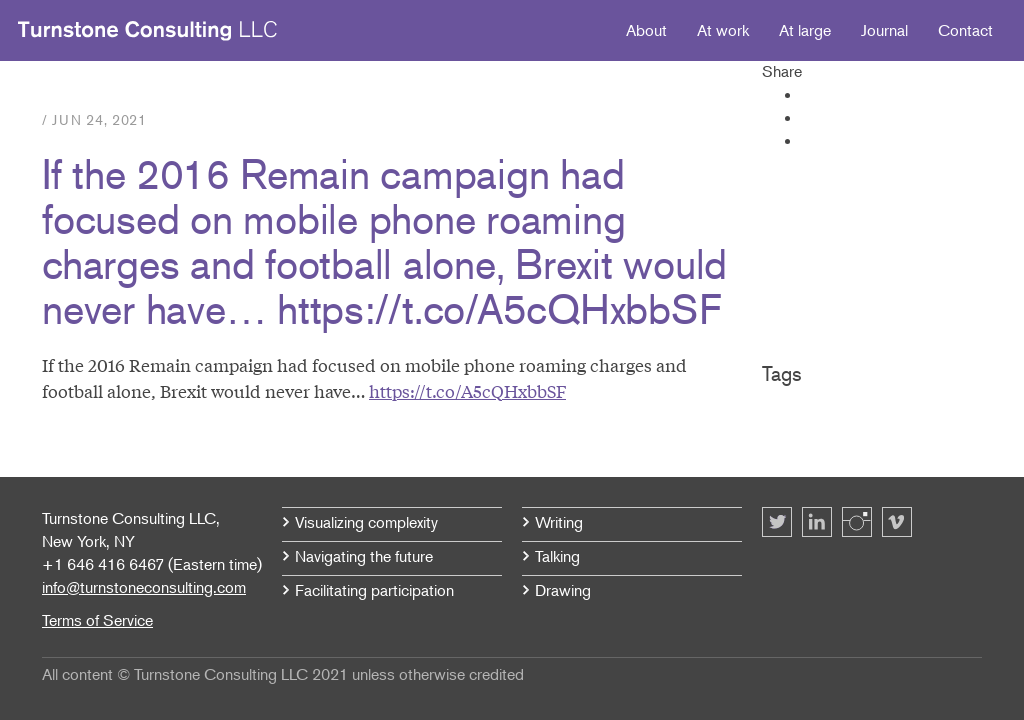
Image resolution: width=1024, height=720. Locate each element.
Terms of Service (97, 620)
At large (805, 30)
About (646, 30)
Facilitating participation (374, 590)
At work (723, 30)
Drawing (563, 590)
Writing (559, 522)
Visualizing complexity (366, 522)
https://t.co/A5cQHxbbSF (467, 390)
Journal (884, 30)
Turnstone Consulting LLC (148, 31)
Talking (557, 556)
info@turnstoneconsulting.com (144, 587)
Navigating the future (364, 556)
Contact (965, 30)
